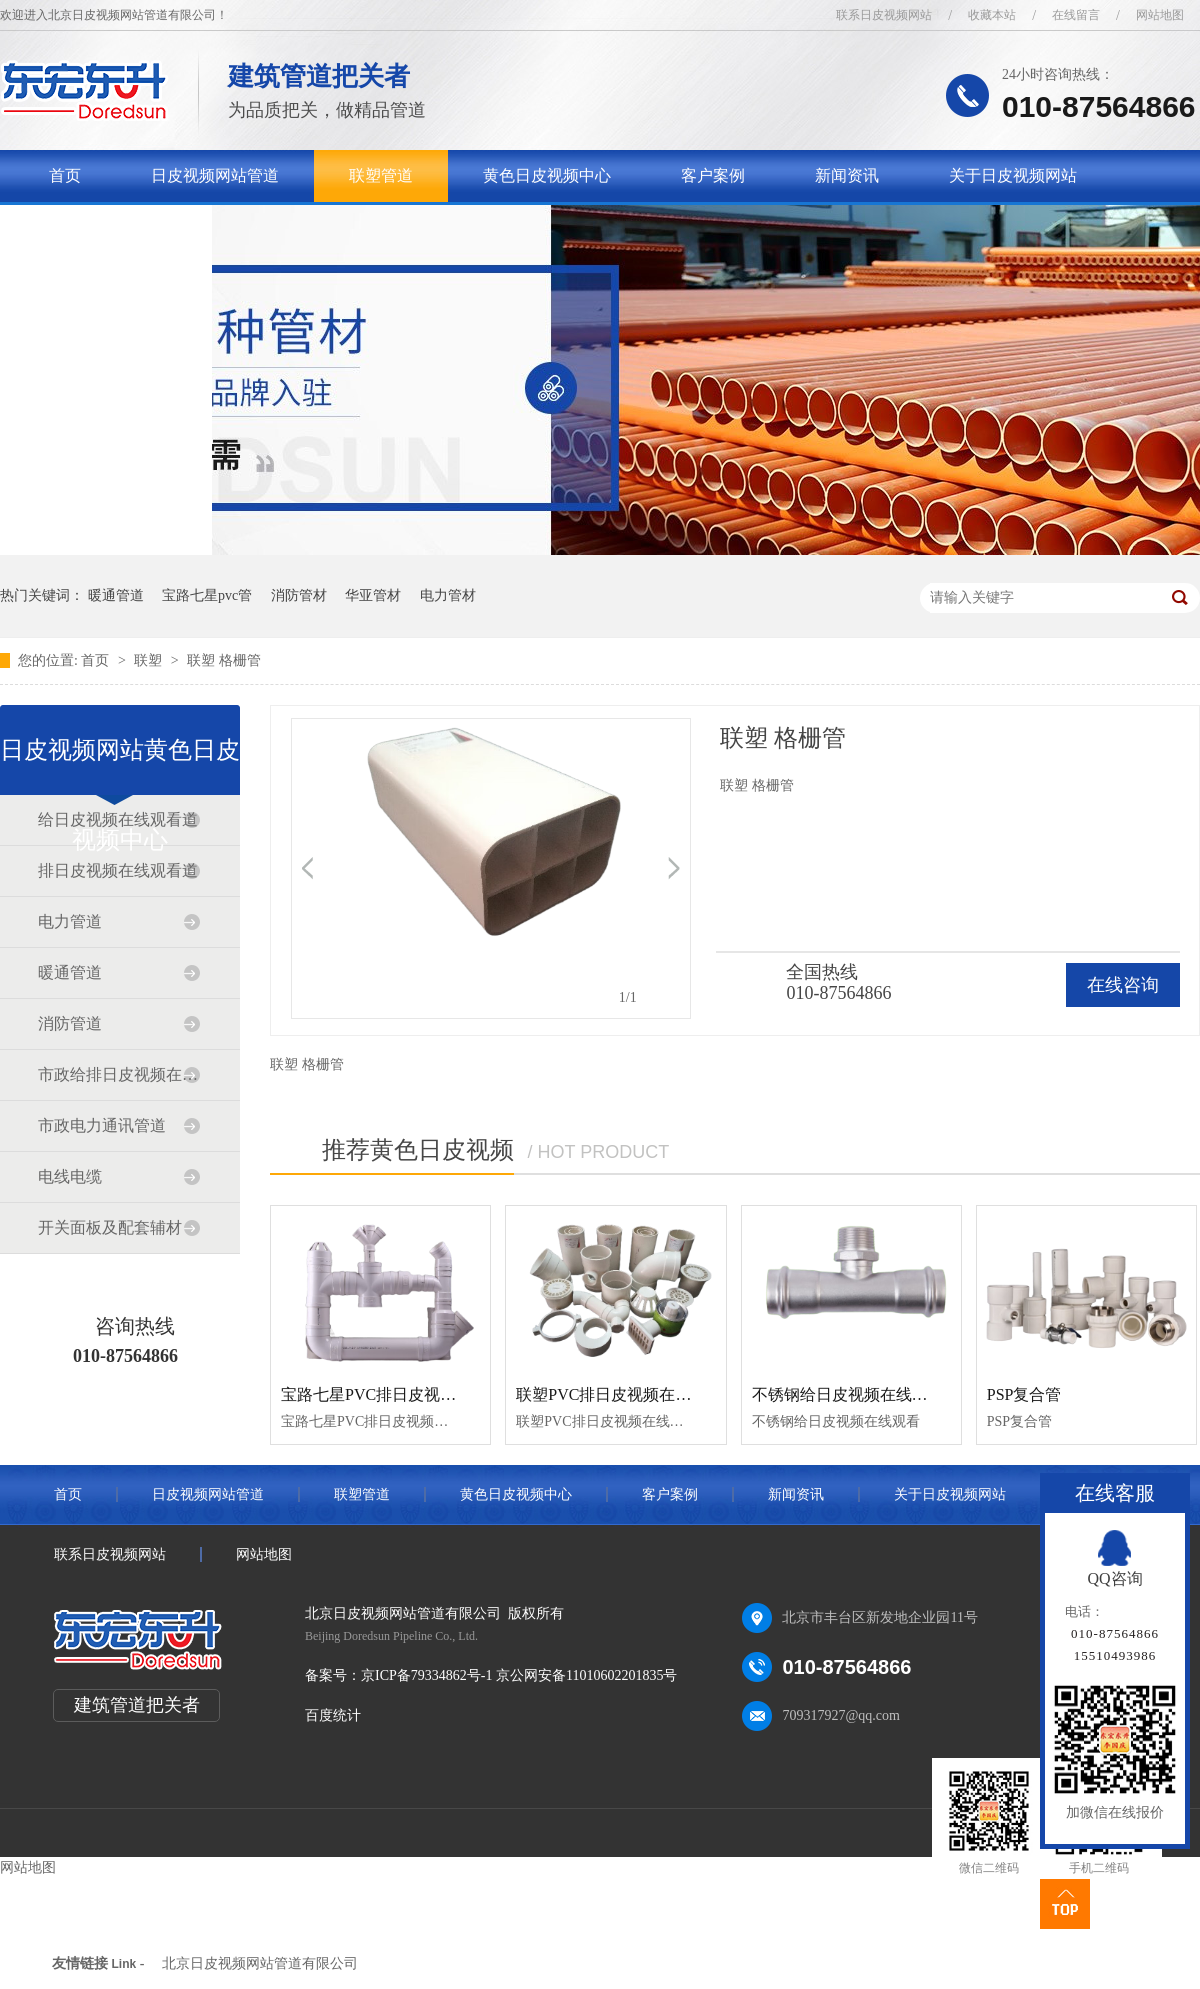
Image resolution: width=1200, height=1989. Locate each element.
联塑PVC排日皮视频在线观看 (619, 1394)
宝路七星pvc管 (207, 595)
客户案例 (713, 175)
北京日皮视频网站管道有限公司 (260, 1963)
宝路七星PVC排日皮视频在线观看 (400, 1394)
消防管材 (299, 595)
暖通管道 (116, 595)
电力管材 (448, 595)
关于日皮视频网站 (1013, 175)
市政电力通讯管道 (102, 1125)
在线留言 (1076, 15)
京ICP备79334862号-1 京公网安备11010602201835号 (519, 1675)
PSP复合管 (1024, 1394)
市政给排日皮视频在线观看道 (119, 1074)
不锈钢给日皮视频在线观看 (848, 1394)
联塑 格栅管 (224, 660)
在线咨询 (1123, 985)
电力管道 (70, 921)
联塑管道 (381, 175)
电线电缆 (70, 1176)
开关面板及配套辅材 (110, 1227)
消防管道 (70, 1023)
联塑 (150, 660)
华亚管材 (373, 595)
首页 (65, 175)
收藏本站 (992, 15)
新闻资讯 (847, 175)
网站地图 (1160, 15)
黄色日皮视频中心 (547, 175)
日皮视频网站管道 (215, 175)
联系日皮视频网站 (884, 15)
